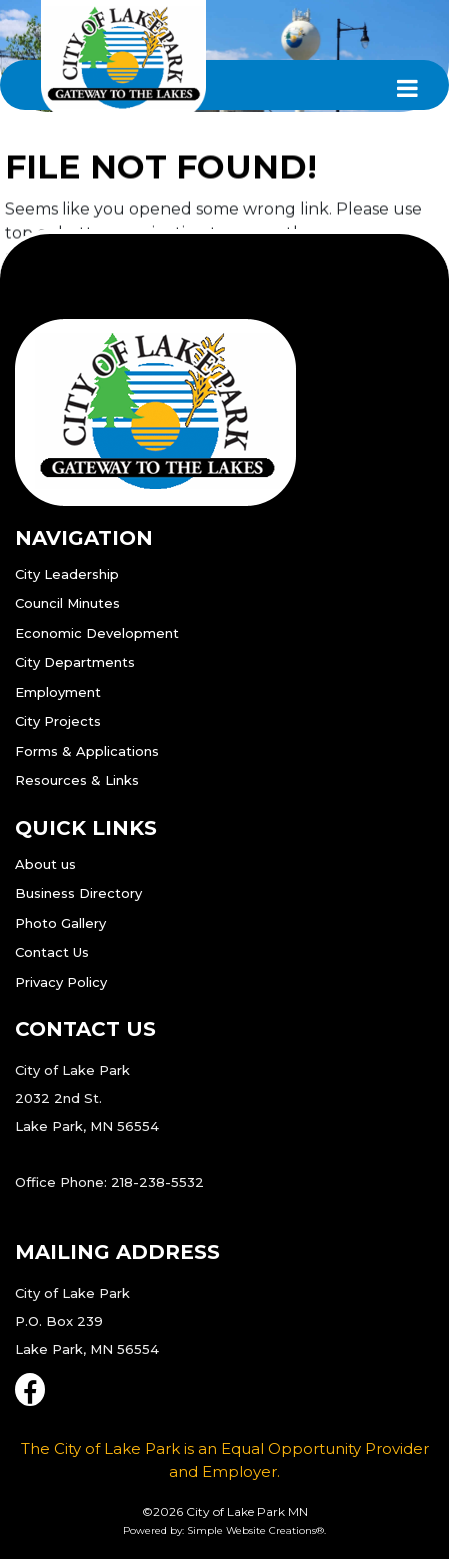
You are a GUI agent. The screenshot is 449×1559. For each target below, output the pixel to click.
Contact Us (52, 952)
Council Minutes (67, 603)
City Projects (58, 721)
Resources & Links (77, 780)
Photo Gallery (60, 923)
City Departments (75, 662)
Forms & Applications (87, 751)
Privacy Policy (61, 982)
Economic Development (97, 633)
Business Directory (78, 893)
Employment (58, 692)
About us (45, 864)
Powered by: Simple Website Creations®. (224, 1530)
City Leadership (67, 574)
